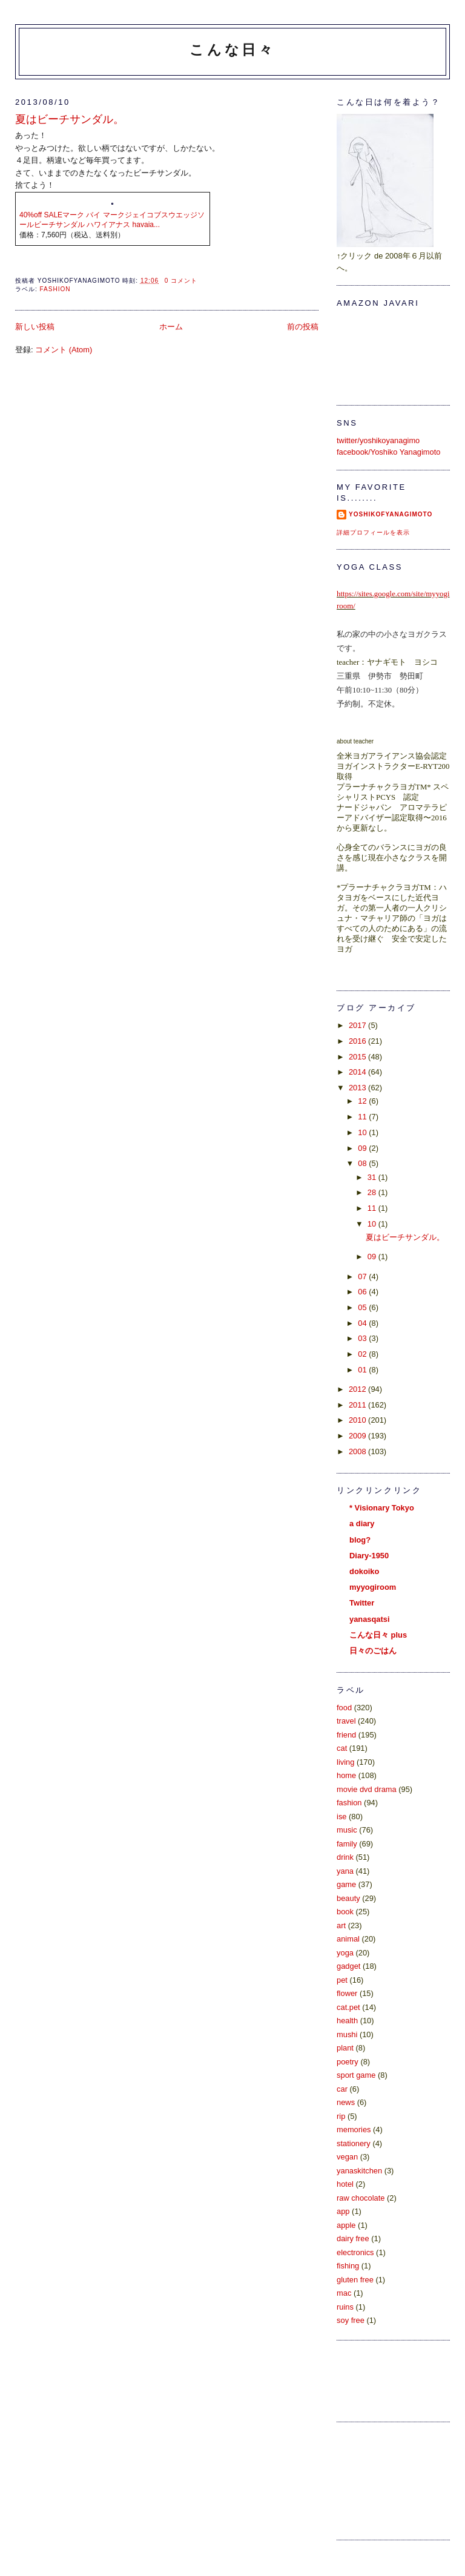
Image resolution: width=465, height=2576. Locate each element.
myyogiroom (372, 1587)
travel (346, 1720)
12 (363, 1100)
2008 (358, 1451)
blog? (360, 1539)
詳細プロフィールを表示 (373, 532)
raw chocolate (360, 2197)
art (341, 1925)
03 (363, 1338)
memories (354, 2129)
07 (363, 1276)
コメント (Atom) (63, 349)
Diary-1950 (369, 1555)
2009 (358, 1435)
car (342, 2088)
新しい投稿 (34, 326)
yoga (345, 1952)
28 (373, 1192)
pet (342, 1980)
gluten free (355, 2279)
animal (348, 1938)
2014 (358, 1071)
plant (345, 2047)
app (343, 2211)
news (346, 2102)
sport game (356, 2075)
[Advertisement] (391, 2479)
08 (363, 1163)
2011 (358, 1404)
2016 (358, 1041)
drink (345, 1857)
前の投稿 (302, 326)
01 (363, 1369)
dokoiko (364, 1571)
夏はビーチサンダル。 (69, 119)
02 (363, 1354)
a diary (361, 1523)
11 (363, 1116)
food (344, 1707)
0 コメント (181, 280)
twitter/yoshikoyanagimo (378, 440)
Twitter (361, 1602)
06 (363, 1291)
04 (363, 1323)
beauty (348, 1898)
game (346, 1884)
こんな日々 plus (378, 1634)
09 (363, 1148)
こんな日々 (232, 50)
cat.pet (348, 2007)
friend (346, 1734)
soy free (350, 2320)
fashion (55, 289)
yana (345, 1871)
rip (341, 2116)
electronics (355, 2252)
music (347, 1829)
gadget (348, 1966)
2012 (358, 1389)
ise (341, 1816)
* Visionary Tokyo (381, 1507)
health (347, 2020)
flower (347, 1993)
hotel (345, 2184)
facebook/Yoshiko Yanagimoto (388, 451)
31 (373, 1177)
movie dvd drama (367, 1789)
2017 (358, 1025)
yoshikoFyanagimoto (390, 514)
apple (346, 2225)
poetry (347, 2061)
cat (342, 1748)
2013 (358, 1087)
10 (363, 1132)
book (345, 1911)
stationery (354, 2143)
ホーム (171, 326)
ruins (345, 2306)
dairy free (353, 2238)
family (347, 1843)
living (345, 1762)
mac (344, 2293)
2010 (358, 1420)
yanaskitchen (359, 2170)
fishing (348, 2265)
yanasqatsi (369, 1619)
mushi (347, 2034)
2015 (358, 1056)
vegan (347, 2156)
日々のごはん (373, 1650)
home (346, 1775)
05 (363, 1307)
